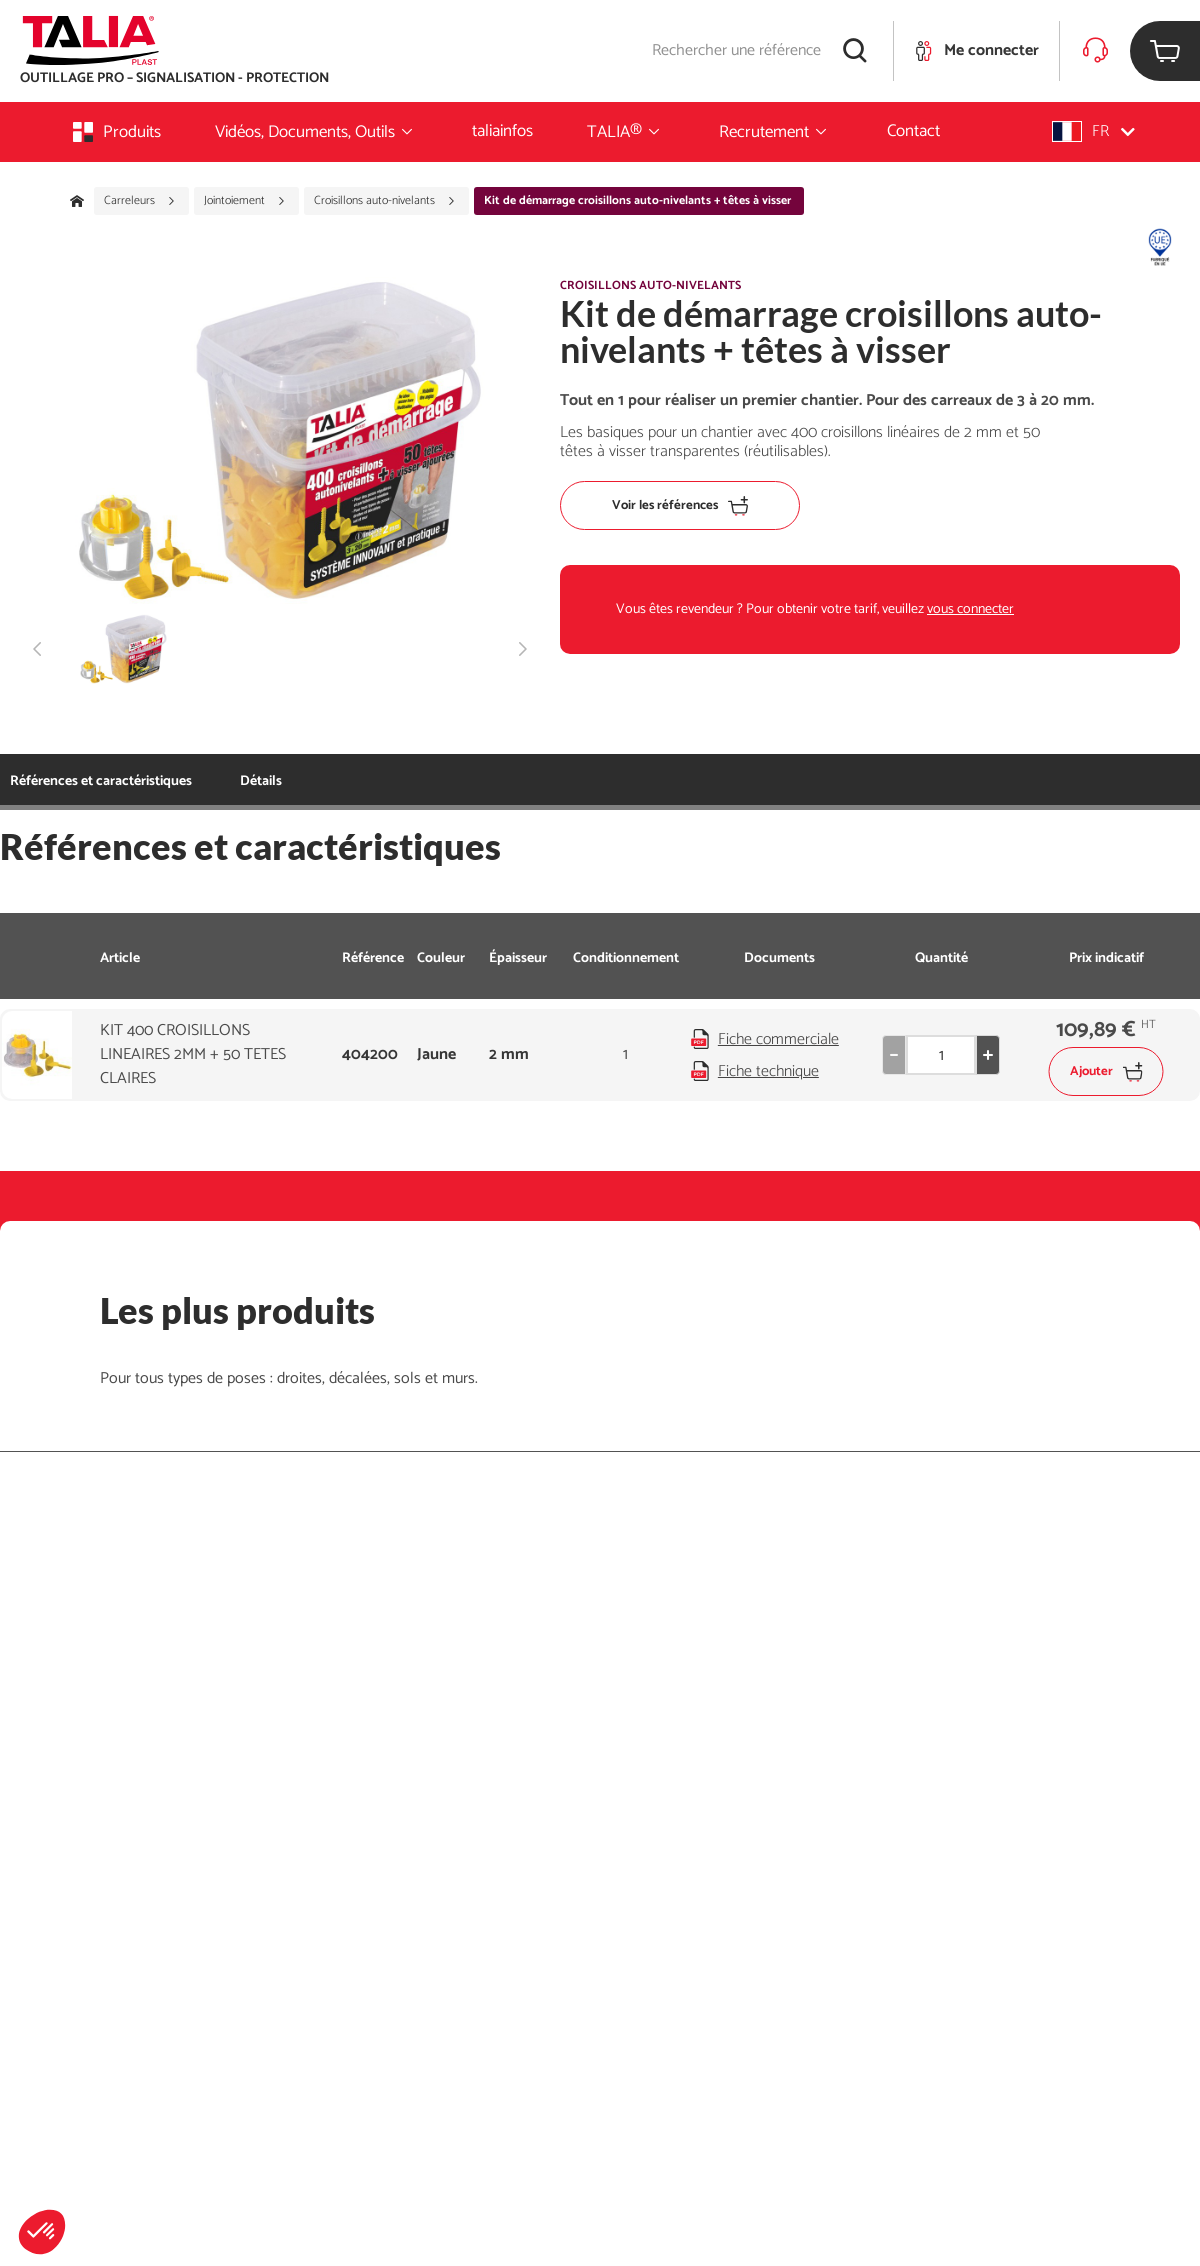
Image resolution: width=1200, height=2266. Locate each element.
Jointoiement (245, 201)
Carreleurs (140, 201)
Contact (913, 131)
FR (1093, 131)
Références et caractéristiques (101, 781)
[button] (42, 2232)
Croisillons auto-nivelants (385, 201)
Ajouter (1106, 1071)
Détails (261, 781)
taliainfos (502, 131)
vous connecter (970, 609)
